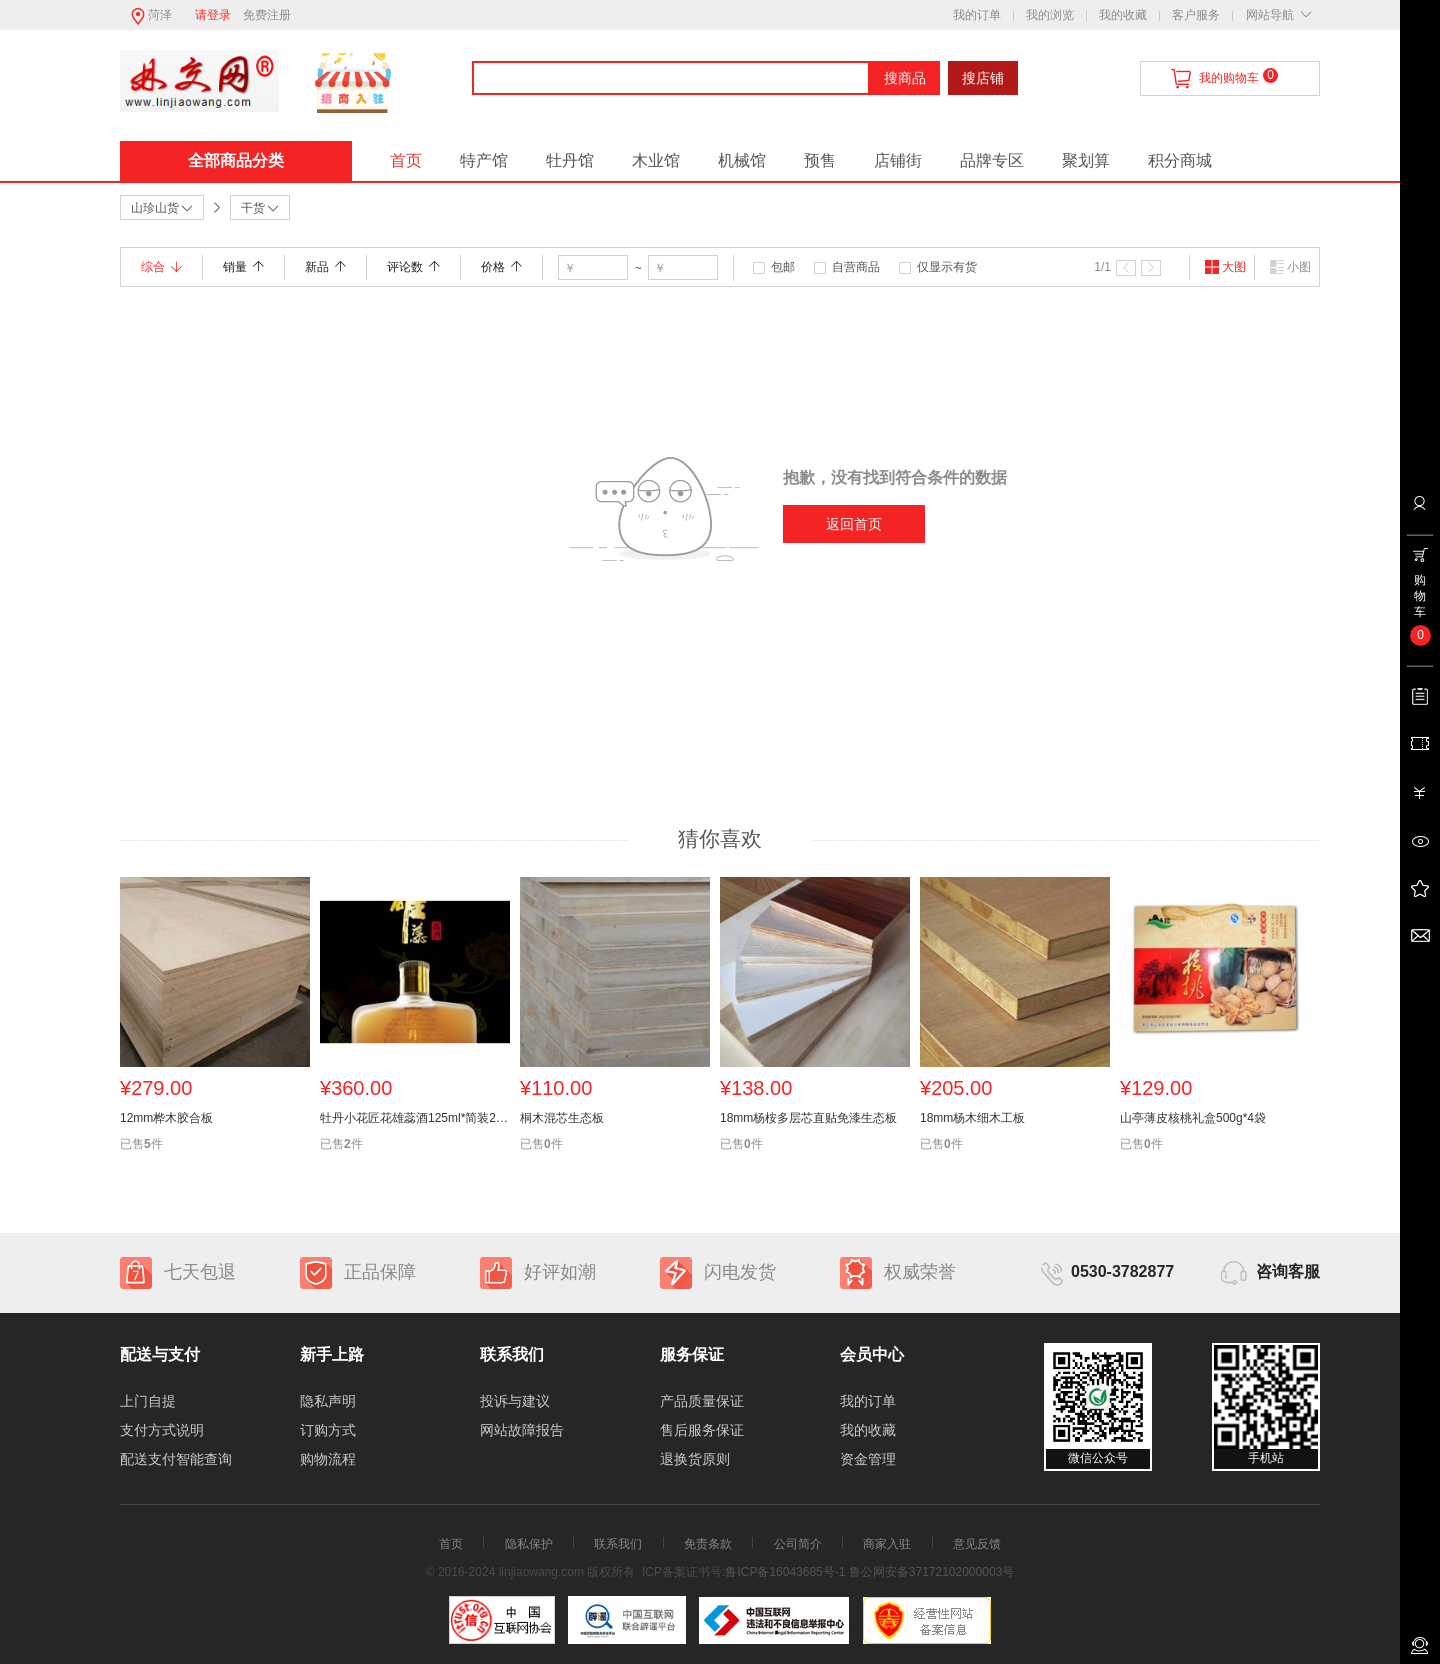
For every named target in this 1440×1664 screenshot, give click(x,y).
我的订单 (977, 15)
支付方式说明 (162, 1430)
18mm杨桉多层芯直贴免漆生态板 (808, 1118)
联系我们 (618, 1544)
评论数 (413, 267)
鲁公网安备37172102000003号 (931, 1572)
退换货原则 (695, 1459)
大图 (1225, 267)
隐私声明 (328, 1401)
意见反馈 (977, 1544)
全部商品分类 (236, 160)
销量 (243, 267)
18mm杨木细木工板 (972, 1118)
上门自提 (148, 1401)
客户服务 (1196, 15)
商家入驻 (887, 1544)
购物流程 (328, 1459)
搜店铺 (983, 78)
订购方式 (328, 1430)
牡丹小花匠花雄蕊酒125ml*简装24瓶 (415, 1118)
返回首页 (854, 524)
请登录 (213, 15)
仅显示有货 (947, 267)
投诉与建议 (515, 1401)
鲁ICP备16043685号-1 (785, 1572)
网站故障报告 (522, 1430)
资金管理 (868, 1459)
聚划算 (1086, 160)
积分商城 (1180, 160)
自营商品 (856, 267)
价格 (501, 267)
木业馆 (656, 160)
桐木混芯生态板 (562, 1118)
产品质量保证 (702, 1401)
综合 (161, 267)
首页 (406, 160)
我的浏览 (1050, 15)
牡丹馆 (570, 160)
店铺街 (898, 160)
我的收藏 (1123, 15)
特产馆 (484, 160)
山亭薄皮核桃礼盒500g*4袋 (1193, 1118)
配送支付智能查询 (176, 1459)
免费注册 (267, 15)
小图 (1290, 267)
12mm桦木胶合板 (166, 1118)
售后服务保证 (702, 1430)
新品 (325, 267)
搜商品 (905, 78)
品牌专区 (992, 160)
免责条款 (708, 1544)
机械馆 (742, 160)
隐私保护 (529, 1544)
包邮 (783, 267)
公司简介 (798, 1544)
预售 (820, 160)
